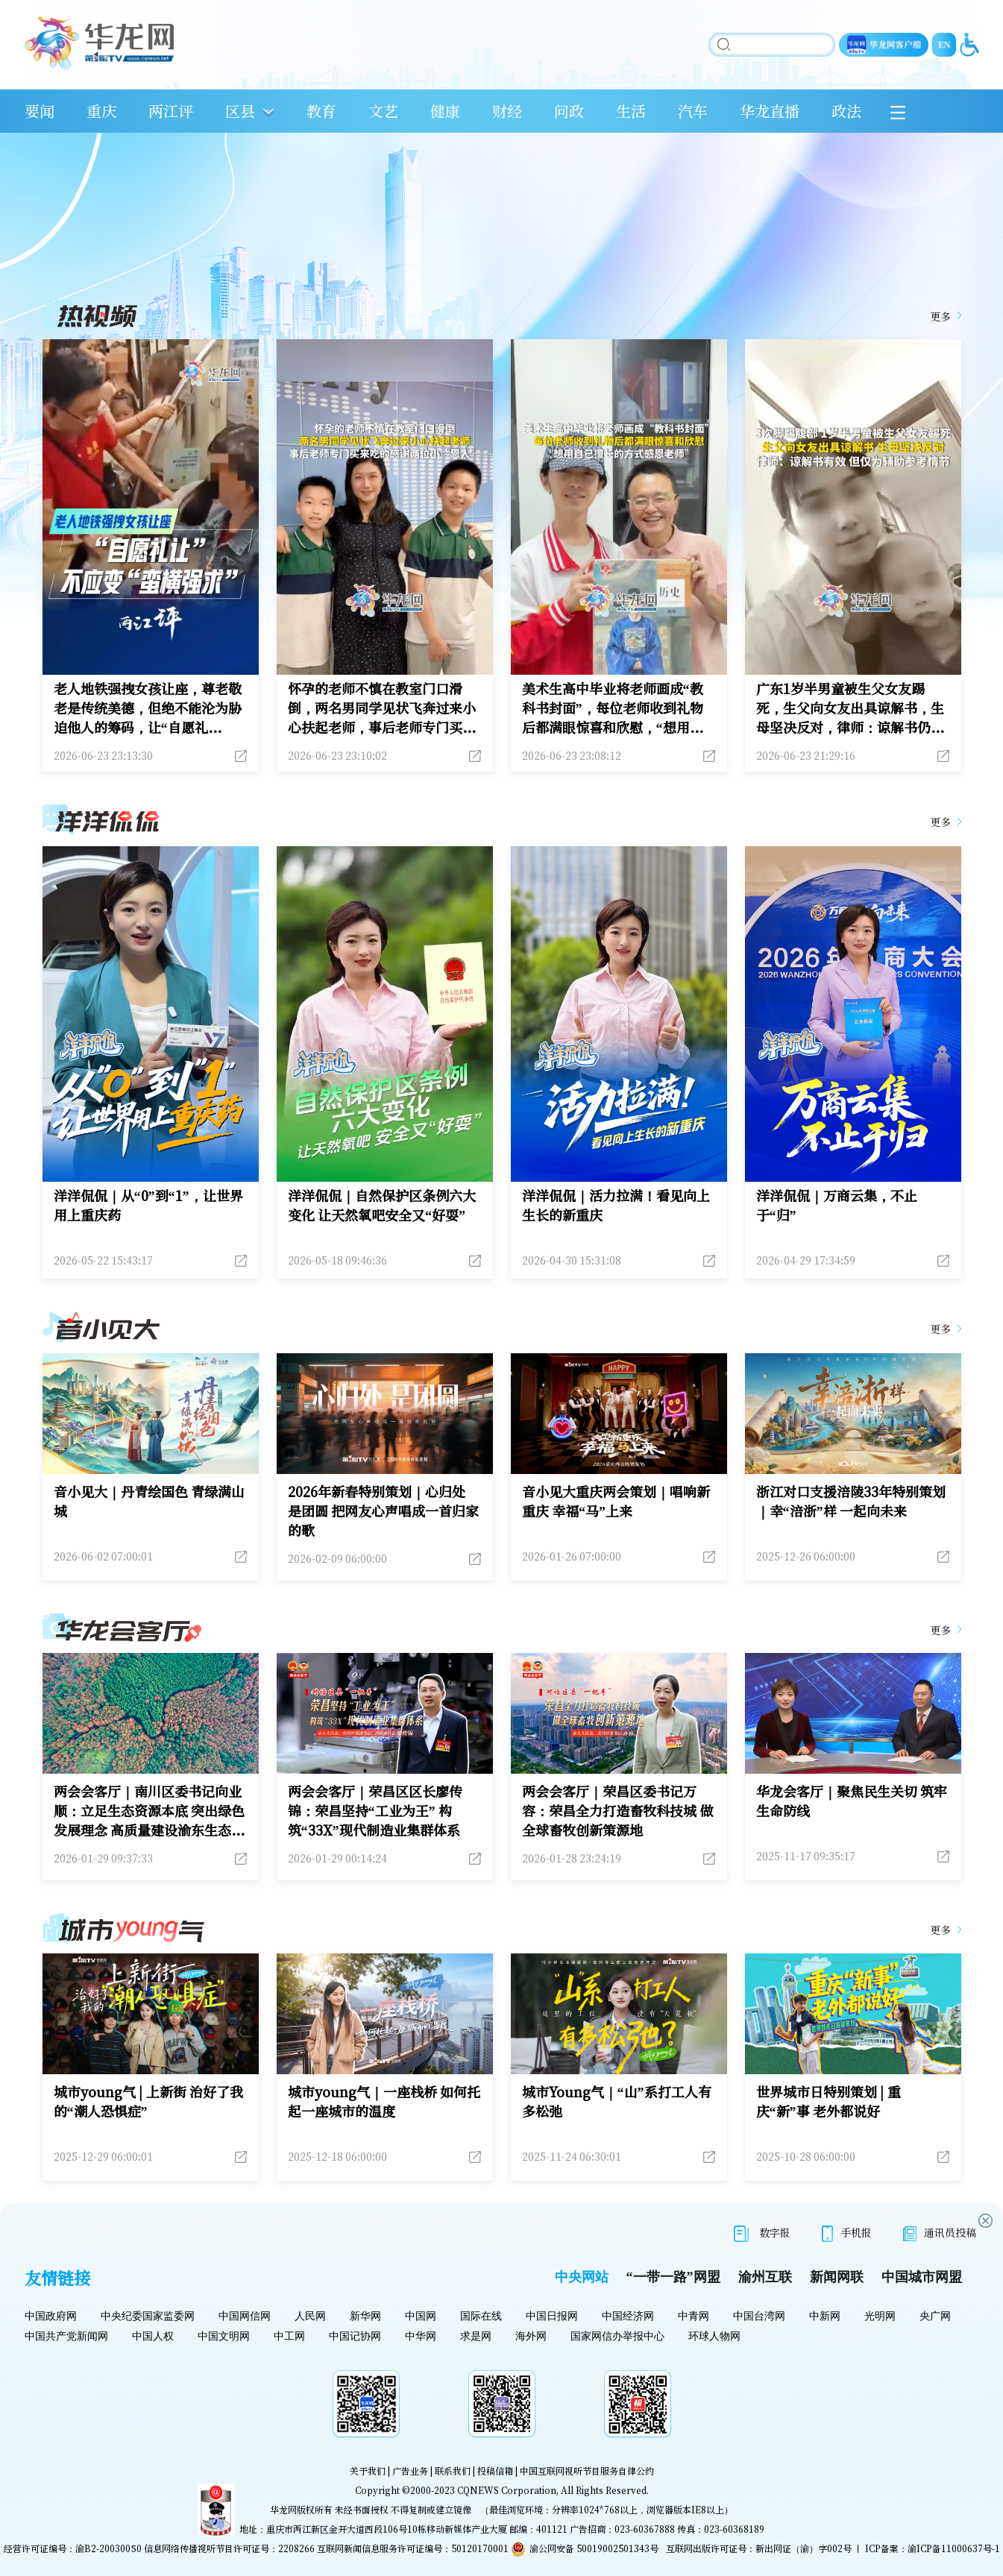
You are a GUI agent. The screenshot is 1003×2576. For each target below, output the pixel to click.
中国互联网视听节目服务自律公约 (587, 2470)
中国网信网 (244, 2316)
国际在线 (481, 2316)
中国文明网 (224, 2336)
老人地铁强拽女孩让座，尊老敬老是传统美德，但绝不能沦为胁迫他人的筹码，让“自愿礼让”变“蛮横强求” (148, 707)
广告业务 (410, 2470)
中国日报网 (552, 2316)
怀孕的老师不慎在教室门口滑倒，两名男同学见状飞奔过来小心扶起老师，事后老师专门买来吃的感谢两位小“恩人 (382, 707)
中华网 (420, 2336)
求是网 (475, 2336)
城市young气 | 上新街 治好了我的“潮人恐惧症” (149, 2101)
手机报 (847, 2233)
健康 (445, 111)
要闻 (39, 111)
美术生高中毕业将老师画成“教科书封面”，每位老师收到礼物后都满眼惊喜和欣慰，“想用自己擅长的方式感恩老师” (612, 707)
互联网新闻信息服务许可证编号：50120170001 (413, 2548)
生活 (631, 111)
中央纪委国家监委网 (148, 2316)
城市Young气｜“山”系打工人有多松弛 (616, 2101)
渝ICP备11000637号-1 (954, 2548)
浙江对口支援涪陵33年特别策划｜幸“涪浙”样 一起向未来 (851, 1500)
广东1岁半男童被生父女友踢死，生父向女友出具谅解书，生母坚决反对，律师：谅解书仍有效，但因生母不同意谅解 (850, 707)
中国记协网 (355, 2336)
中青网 (693, 2316)
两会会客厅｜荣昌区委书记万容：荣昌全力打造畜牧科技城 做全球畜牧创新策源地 (618, 1810)
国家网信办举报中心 (617, 2336)
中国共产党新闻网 (66, 2336)
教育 (321, 111)
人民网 (310, 2316)
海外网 (531, 2336)
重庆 (101, 111)
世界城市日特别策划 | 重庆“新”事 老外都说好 (828, 2101)
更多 (940, 316)
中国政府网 (51, 2316)
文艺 (383, 111)
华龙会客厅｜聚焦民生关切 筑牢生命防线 (852, 1800)
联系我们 (453, 2470)
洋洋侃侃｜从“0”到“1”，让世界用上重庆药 (148, 1204)
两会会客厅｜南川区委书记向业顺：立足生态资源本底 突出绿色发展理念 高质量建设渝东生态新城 (149, 1810)
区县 (240, 111)
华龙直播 (769, 111)
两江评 (170, 111)
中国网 (420, 2316)
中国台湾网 (759, 2316)
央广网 (935, 2316)
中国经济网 (628, 2316)
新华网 (365, 2316)
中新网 (824, 2316)
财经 (507, 111)
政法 (846, 111)
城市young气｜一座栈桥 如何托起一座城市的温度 (384, 2101)
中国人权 (153, 2336)
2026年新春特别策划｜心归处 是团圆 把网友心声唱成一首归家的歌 (384, 1510)
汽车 (693, 111)
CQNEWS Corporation (506, 2490)
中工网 (289, 2336)
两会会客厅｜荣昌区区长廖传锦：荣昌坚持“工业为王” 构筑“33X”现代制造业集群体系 (375, 1810)
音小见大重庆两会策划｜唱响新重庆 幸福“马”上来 (616, 1500)
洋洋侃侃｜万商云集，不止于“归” (836, 1204)
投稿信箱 (495, 2470)
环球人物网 (714, 2336)
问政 (569, 111)
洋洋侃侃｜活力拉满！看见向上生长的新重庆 (616, 1204)
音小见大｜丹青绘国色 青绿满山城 (149, 1500)
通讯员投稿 (939, 2233)
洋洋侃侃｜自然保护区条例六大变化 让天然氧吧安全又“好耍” (382, 1204)
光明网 (880, 2316)
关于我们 (368, 2470)
